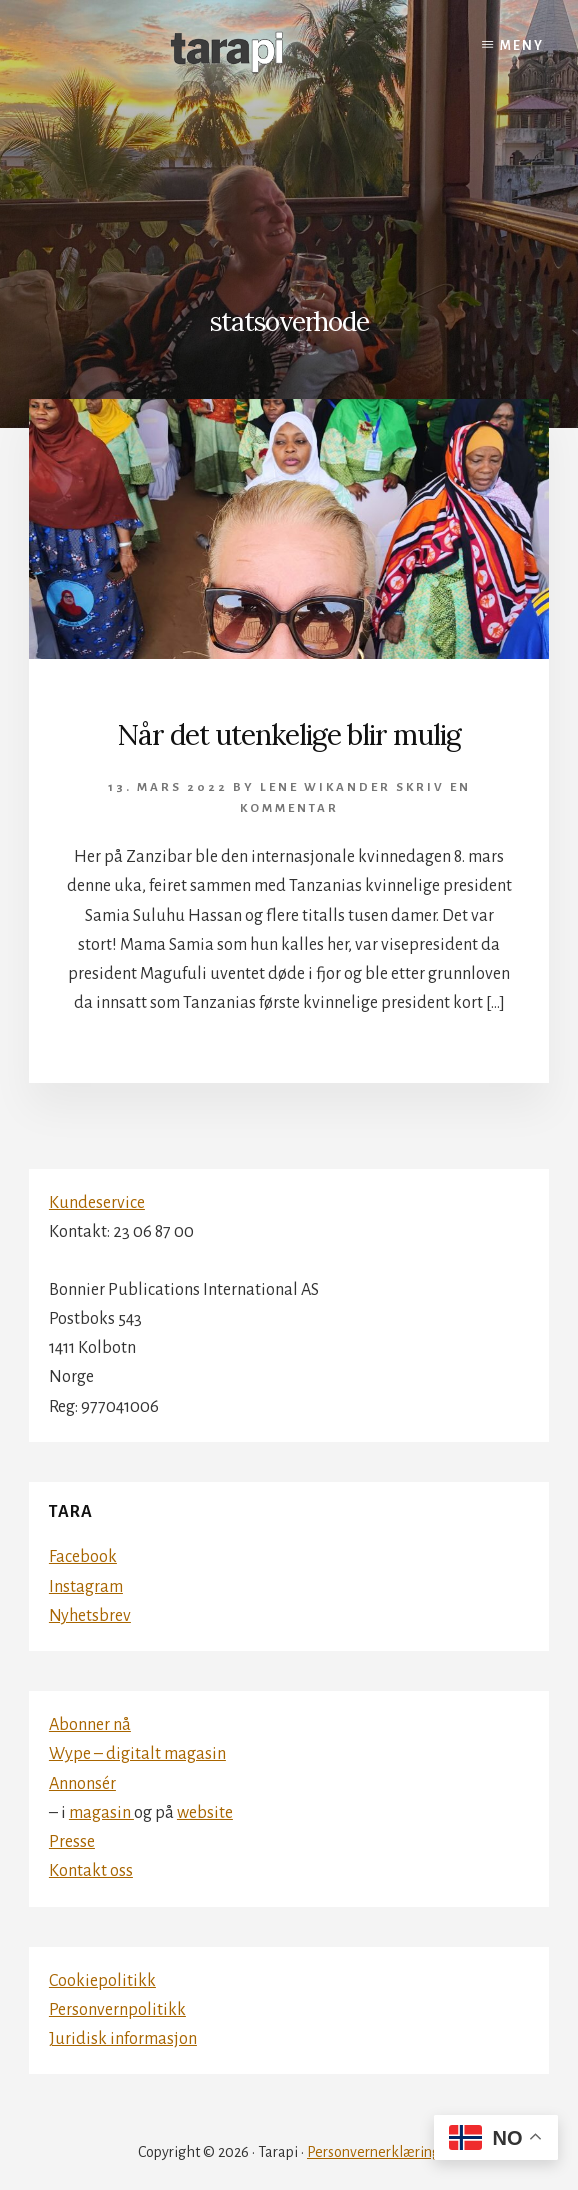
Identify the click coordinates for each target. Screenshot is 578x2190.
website (205, 1813)
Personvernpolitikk (117, 2010)
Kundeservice (97, 1203)
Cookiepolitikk (102, 1981)
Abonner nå (90, 1725)
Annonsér (82, 1784)
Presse (72, 1842)
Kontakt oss (91, 1871)
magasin (101, 1813)
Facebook (83, 1557)
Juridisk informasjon (123, 2039)
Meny (522, 46)
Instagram (86, 1587)
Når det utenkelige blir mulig (289, 735)
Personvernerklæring (373, 2152)
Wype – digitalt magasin (137, 1754)
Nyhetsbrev (90, 1616)
